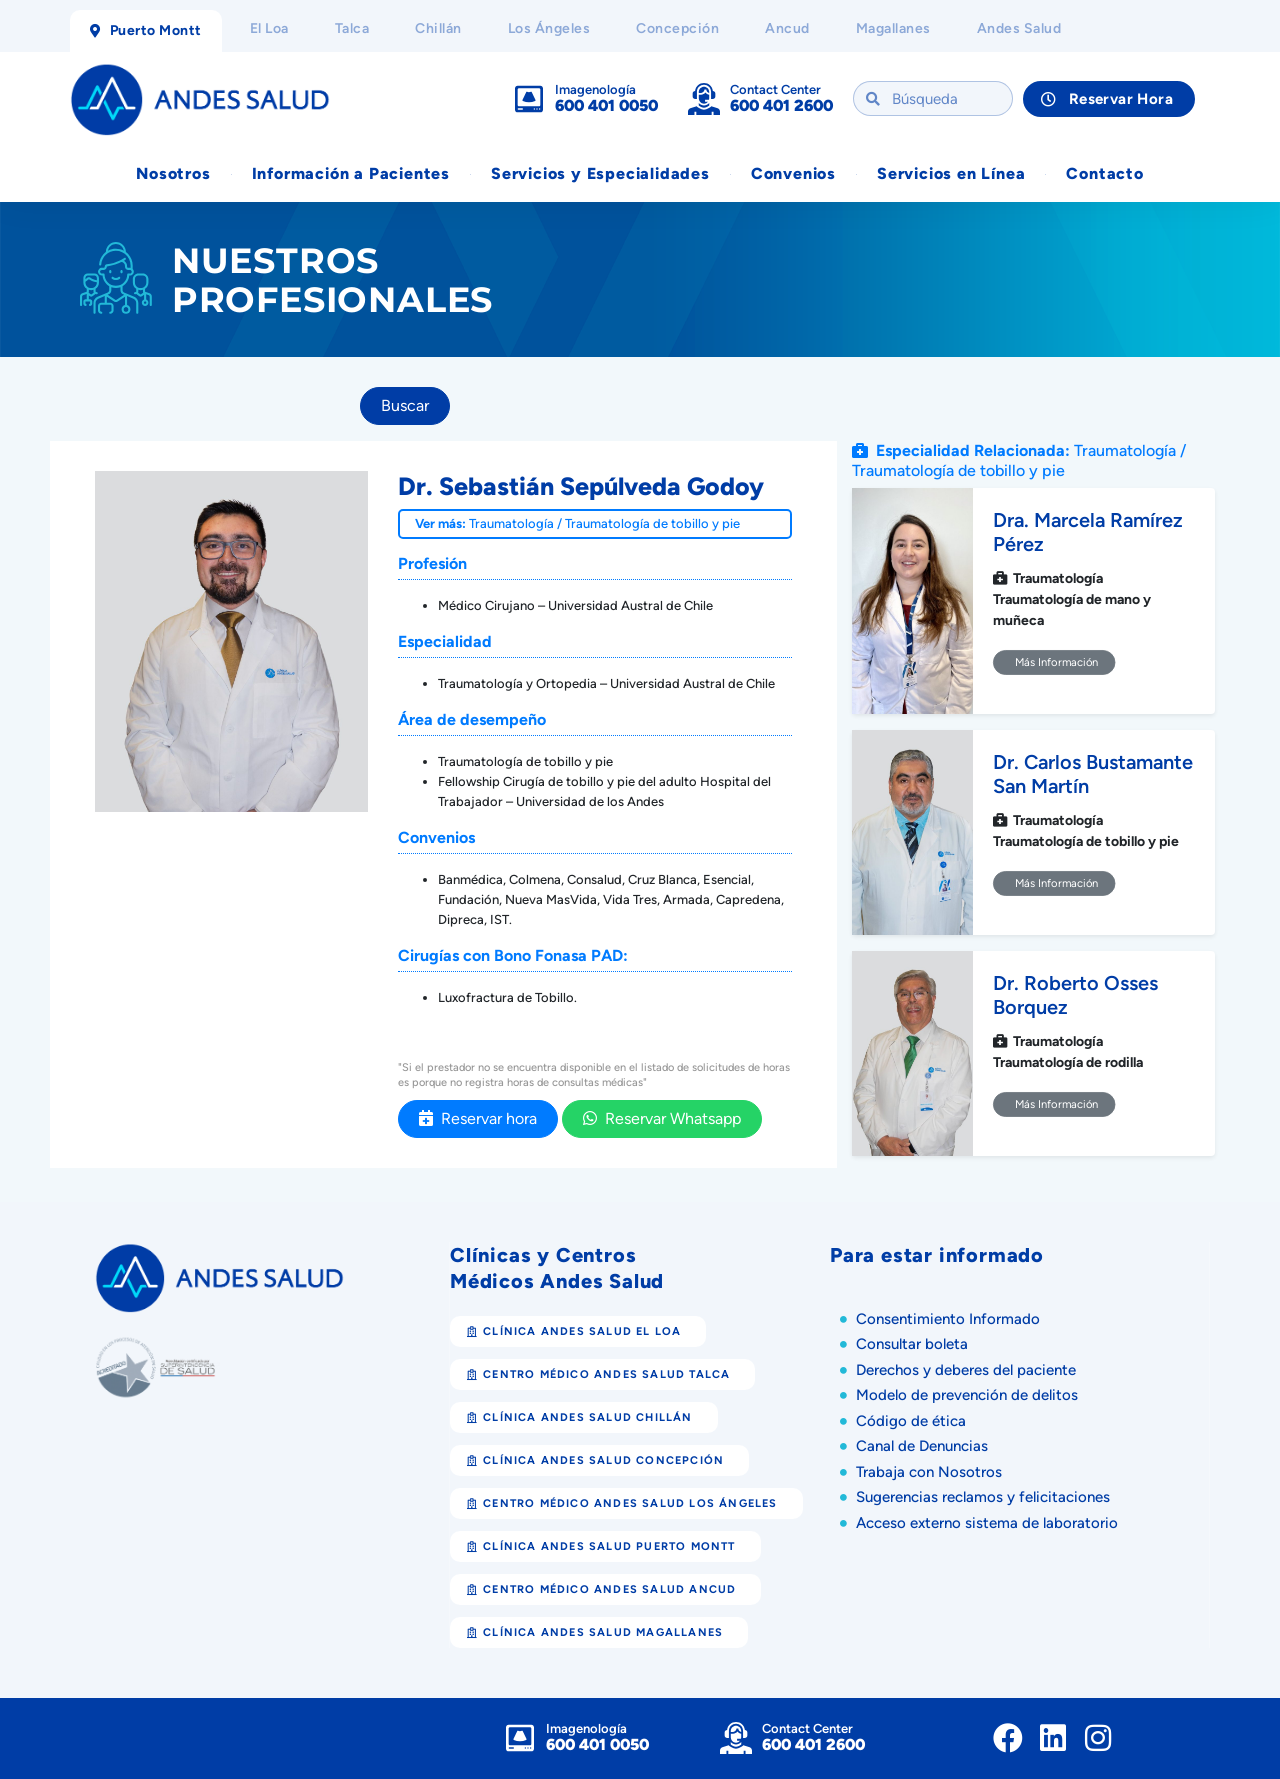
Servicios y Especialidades (600, 173)
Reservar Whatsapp (662, 1118)
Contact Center (775, 89)
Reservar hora (478, 1118)
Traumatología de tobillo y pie (652, 523)
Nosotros (173, 173)
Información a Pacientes (351, 173)
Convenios (793, 173)
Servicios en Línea (951, 173)
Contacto (1104, 173)
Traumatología (511, 523)
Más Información (1054, 662)
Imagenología (595, 89)
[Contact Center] (704, 99)
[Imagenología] (529, 99)
